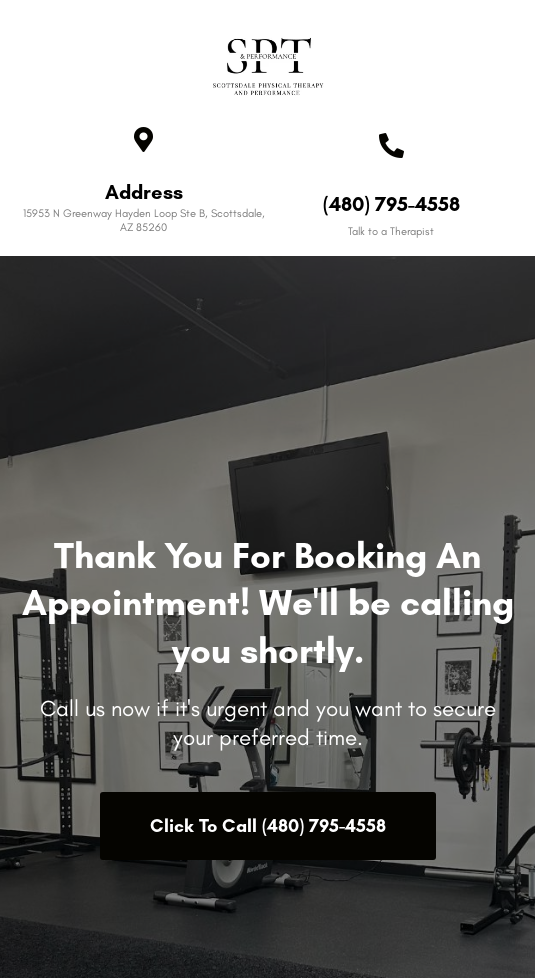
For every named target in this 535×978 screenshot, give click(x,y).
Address (144, 192)
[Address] (143, 139)
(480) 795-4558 (391, 204)
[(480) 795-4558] (391, 145)
